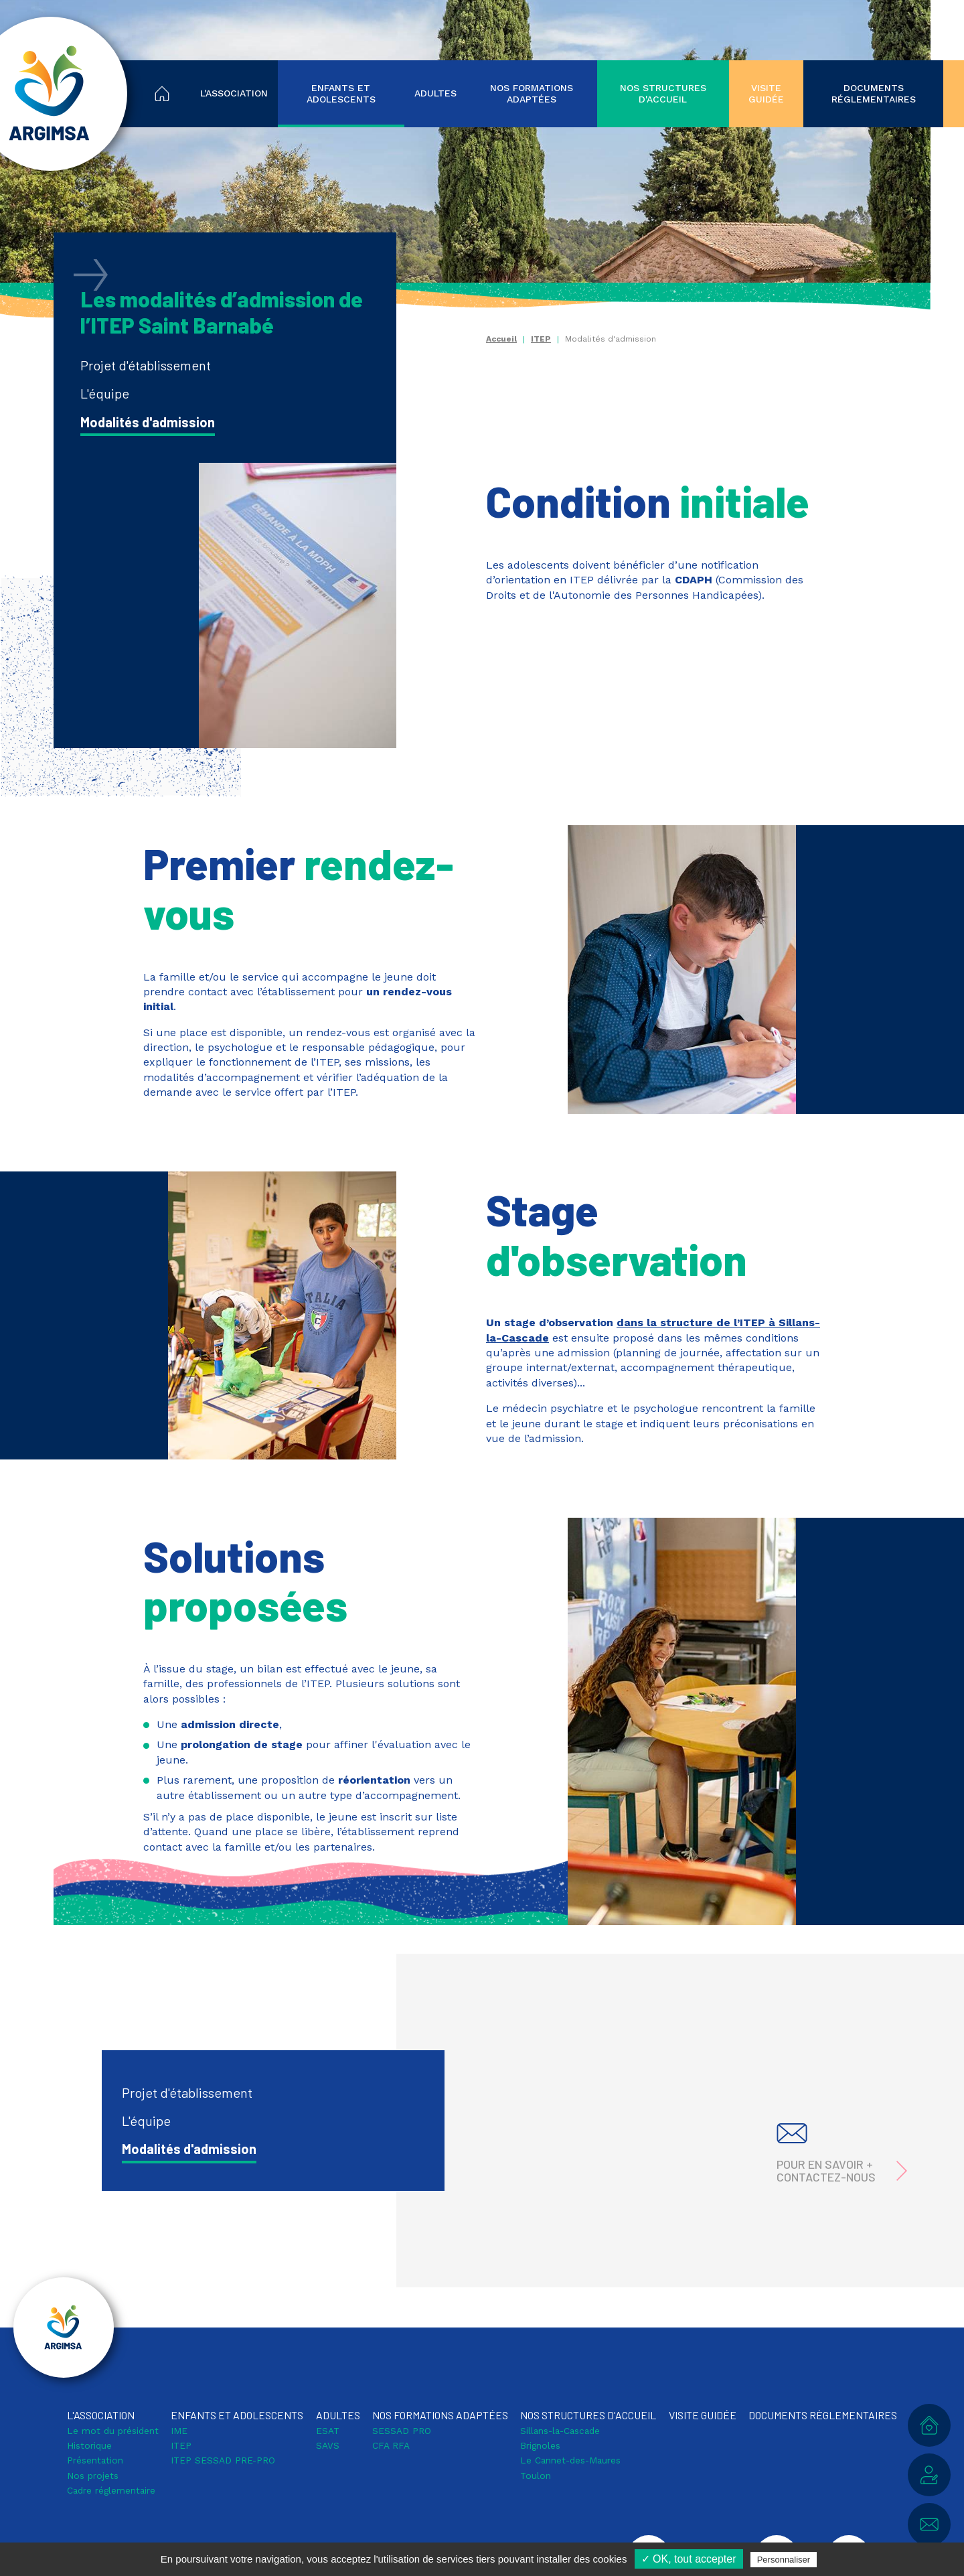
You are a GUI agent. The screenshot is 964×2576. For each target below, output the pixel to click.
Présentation (95, 2460)
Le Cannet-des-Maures (570, 2460)
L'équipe (104, 393)
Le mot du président (113, 2430)
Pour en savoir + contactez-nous (826, 2171)
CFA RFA (391, 2445)
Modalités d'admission (147, 422)
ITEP (541, 339)
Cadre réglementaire (111, 2490)
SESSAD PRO (401, 2430)
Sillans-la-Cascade (560, 2430)
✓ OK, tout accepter (688, 2559)
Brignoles (540, 2445)
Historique (89, 2445)
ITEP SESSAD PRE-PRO (223, 2460)
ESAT (327, 2430)
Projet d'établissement (145, 365)
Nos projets (92, 2475)
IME (179, 2430)
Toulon (535, 2475)
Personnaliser (784, 2560)
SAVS (327, 2445)
